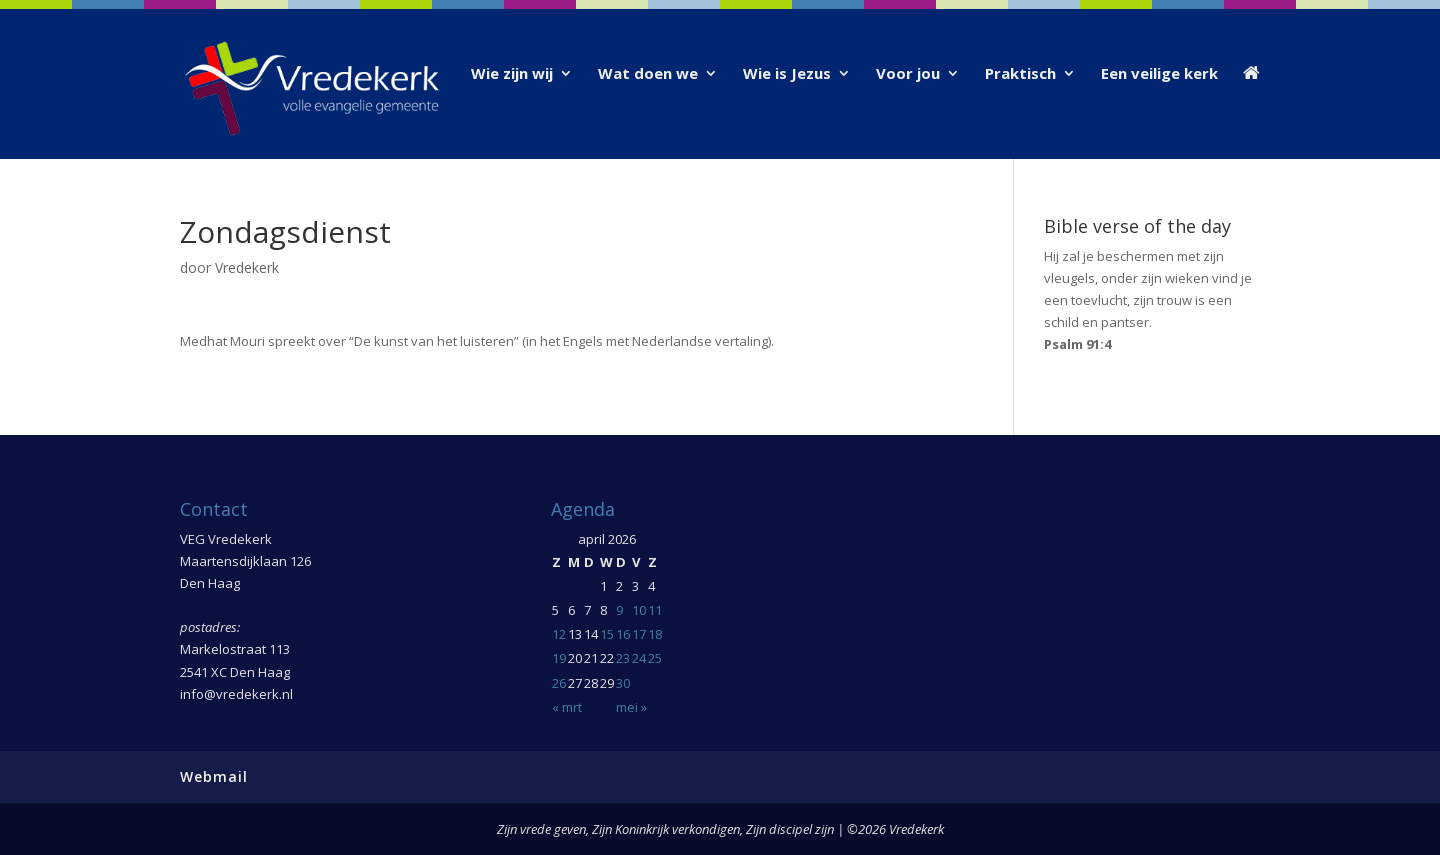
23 (623, 658)
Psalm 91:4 (1077, 344)
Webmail (214, 776)
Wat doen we (648, 74)
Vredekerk (247, 267)
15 (607, 634)
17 (639, 634)
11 (655, 610)
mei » (631, 707)
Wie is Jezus (787, 74)
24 (639, 658)
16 (623, 634)
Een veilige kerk (1159, 74)
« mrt (567, 707)
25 (655, 658)
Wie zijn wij (512, 74)
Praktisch (1020, 74)
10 (639, 610)
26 (559, 683)
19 (559, 658)
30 (623, 683)
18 (655, 634)
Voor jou (908, 74)
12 (559, 634)
